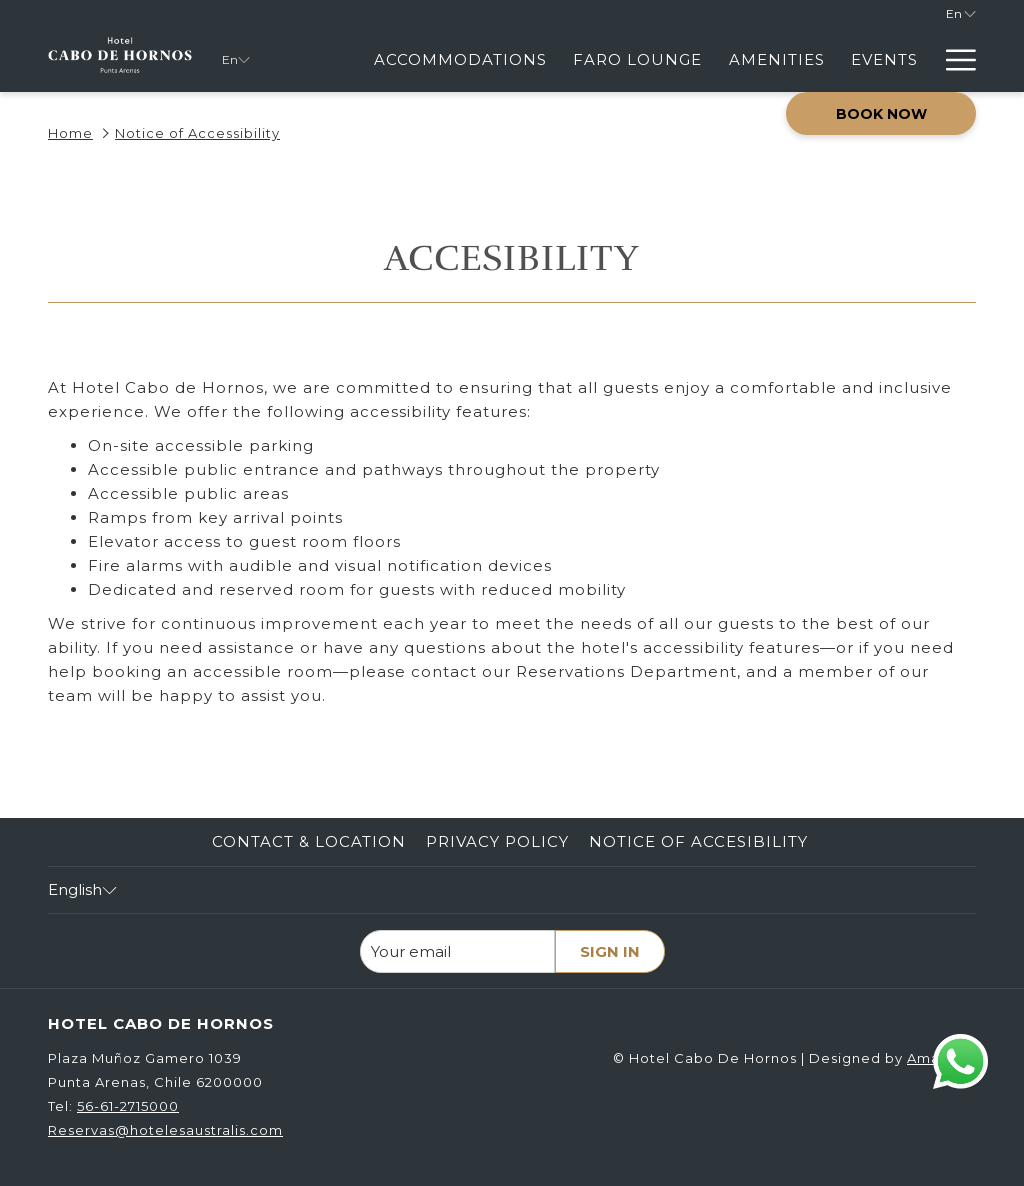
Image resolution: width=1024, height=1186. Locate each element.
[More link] (953, 60)
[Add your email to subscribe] (457, 951)
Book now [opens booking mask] (881, 114)
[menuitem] (460, 60)
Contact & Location (309, 841)
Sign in (610, 951)
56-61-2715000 (128, 1106)
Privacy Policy (497, 841)
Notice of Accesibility (698, 841)
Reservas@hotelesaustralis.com (165, 1130)
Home (70, 133)
